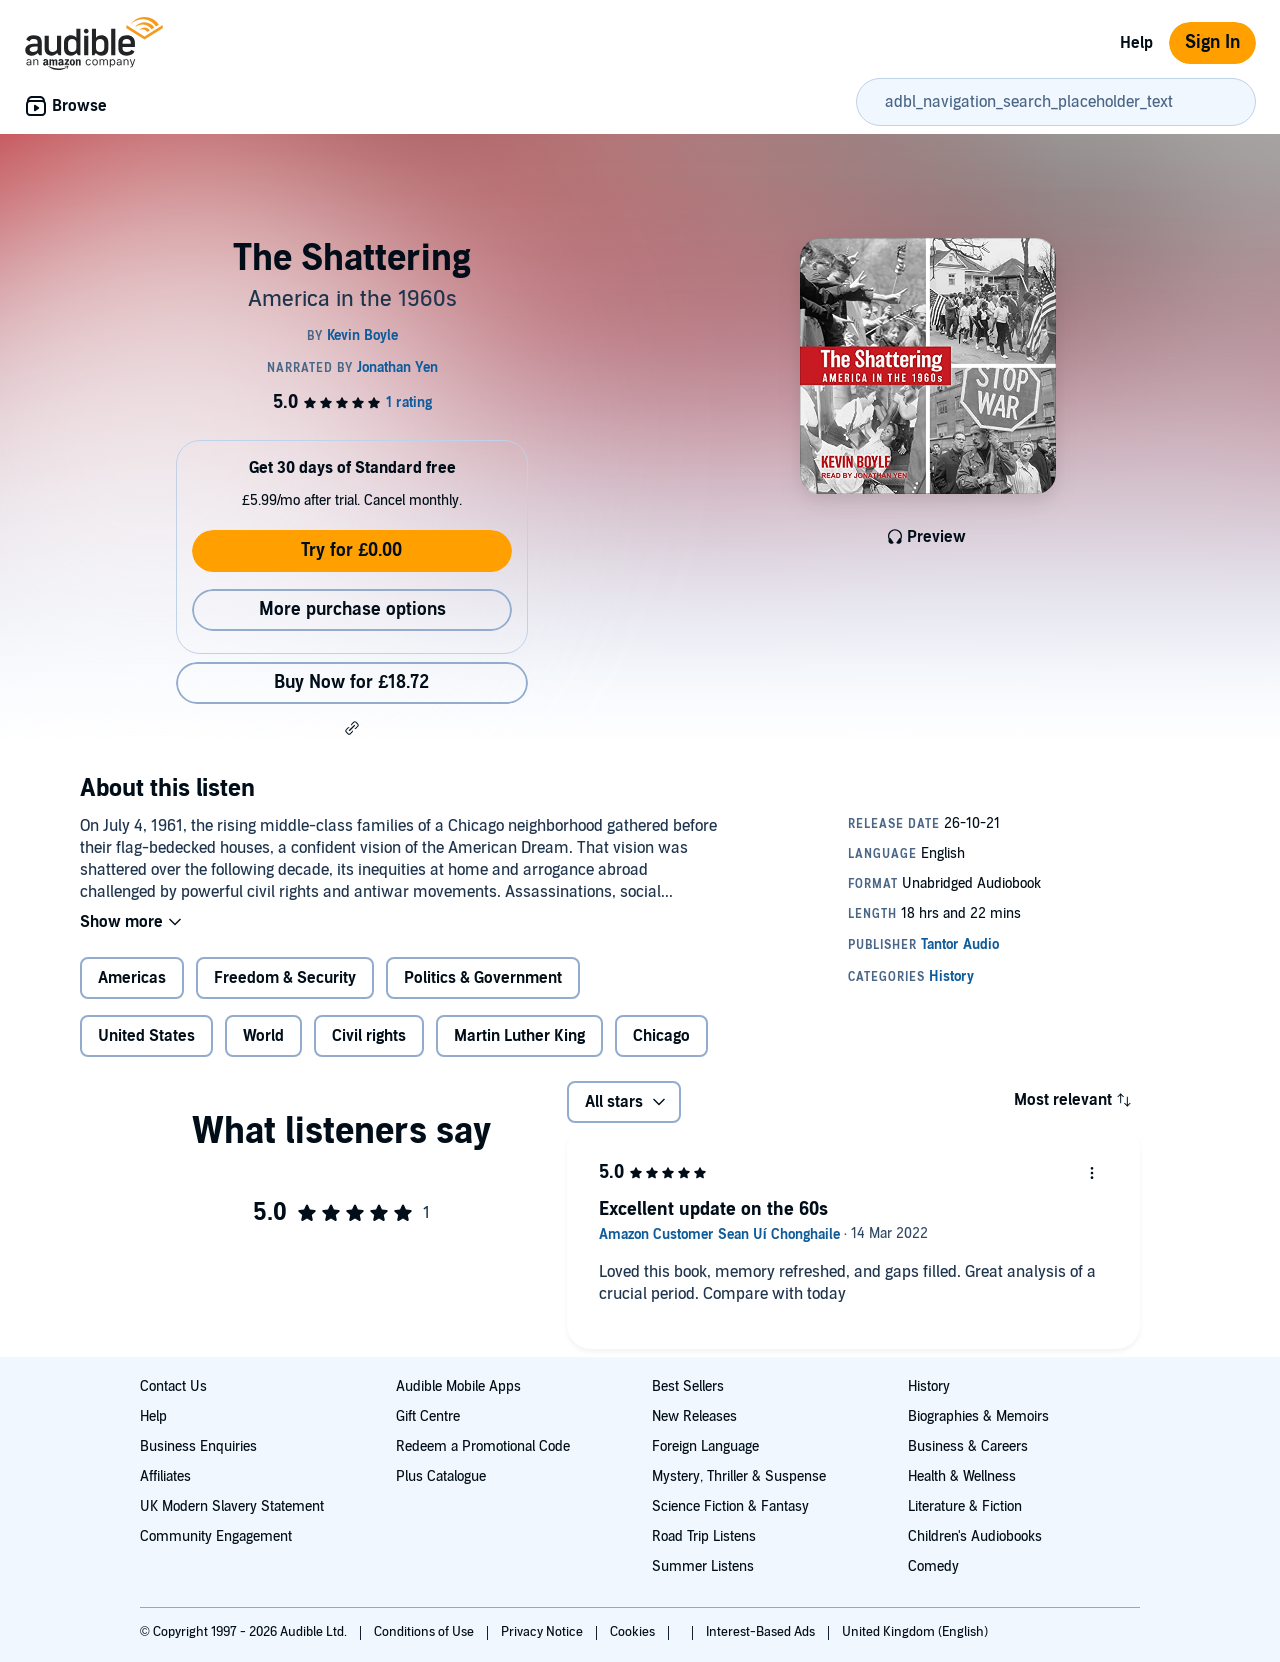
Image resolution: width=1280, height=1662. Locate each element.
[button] (352, 728)
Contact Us (173, 1386)
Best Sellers (688, 1386)
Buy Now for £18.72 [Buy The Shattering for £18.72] (351, 682)
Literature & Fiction (965, 1506)
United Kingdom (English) (915, 1632)
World (263, 1036)
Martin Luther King (519, 1036)
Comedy (933, 1566)
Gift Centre (428, 1416)
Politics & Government (483, 978)
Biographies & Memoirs (978, 1416)
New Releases (694, 1416)
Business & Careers (968, 1446)
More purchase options (352, 609)
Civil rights (369, 1036)
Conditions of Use (425, 1632)
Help (1136, 43)
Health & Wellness (962, 1476)
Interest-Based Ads (762, 1632)
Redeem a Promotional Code (483, 1446)
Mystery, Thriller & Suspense (739, 1476)
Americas (132, 978)
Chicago (661, 1036)
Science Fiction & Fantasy (730, 1506)
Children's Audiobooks (975, 1536)
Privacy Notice (543, 1632)
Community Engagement (216, 1536)
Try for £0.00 (351, 550)
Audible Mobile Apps (458, 1386)
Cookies (634, 1632)
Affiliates (165, 1476)
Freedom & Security (285, 978)
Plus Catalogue (441, 1476)
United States (146, 1036)
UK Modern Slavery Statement (232, 1506)
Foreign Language (705, 1446)
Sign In (1212, 42)
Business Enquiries (198, 1446)
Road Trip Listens (704, 1536)
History (929, 1386)
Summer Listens (703, 1566)
